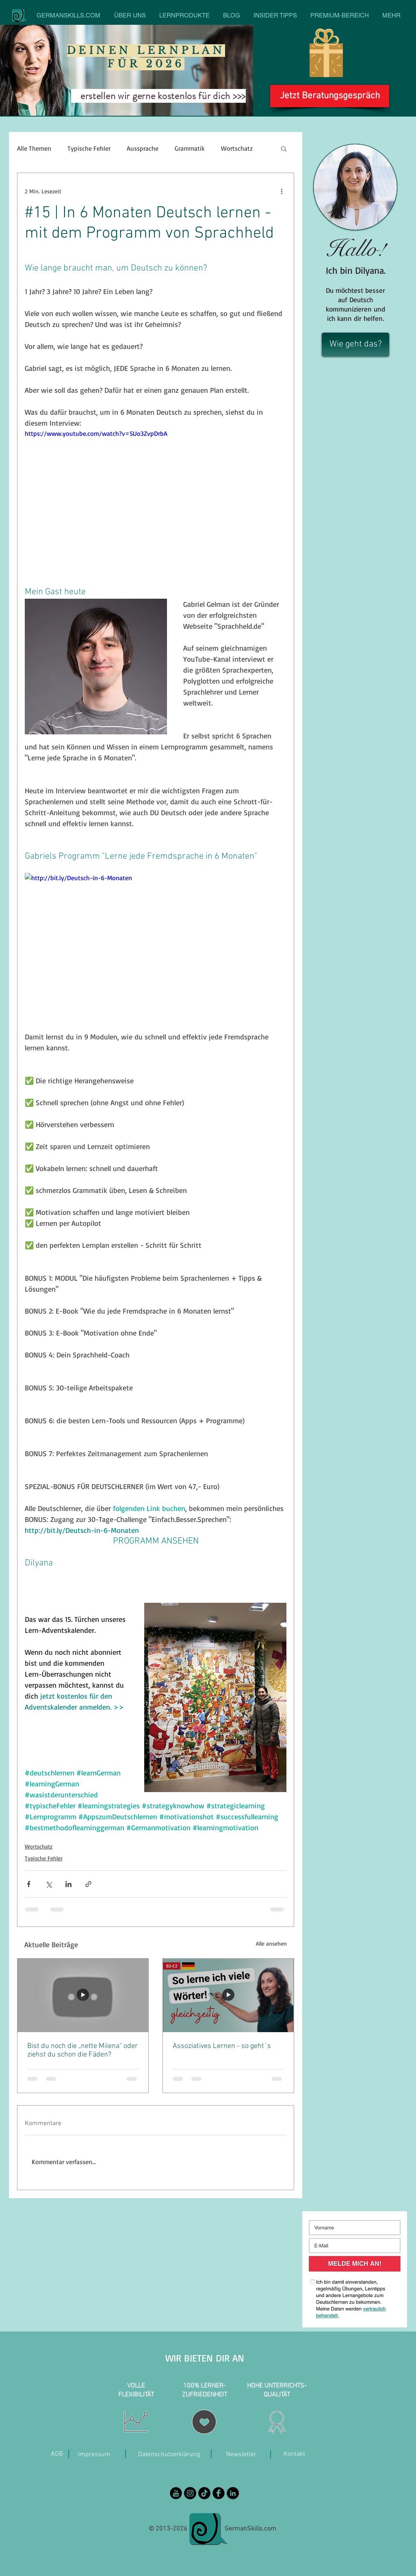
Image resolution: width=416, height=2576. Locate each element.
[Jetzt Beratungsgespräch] (329, 96)
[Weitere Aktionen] (281, 191)
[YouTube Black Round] (176, 2493)
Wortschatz (237, 148)
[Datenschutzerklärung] (168, 2454)
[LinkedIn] (233, 2493)
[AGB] (56, 2454)
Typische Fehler (88, 148)
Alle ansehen (271, 1943)
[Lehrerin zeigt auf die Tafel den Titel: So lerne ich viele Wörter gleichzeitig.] (228, 1995)
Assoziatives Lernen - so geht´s (222, 2046)
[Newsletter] (241, 2454)
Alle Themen (34, 148)
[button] (284, 148)
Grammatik (190, 148)
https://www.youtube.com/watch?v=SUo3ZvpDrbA (96, 433)
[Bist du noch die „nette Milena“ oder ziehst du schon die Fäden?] (82, 1995)
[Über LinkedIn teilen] (68, 1884)
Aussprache (142, 148)
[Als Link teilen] (88, 1884)
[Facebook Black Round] (218, 2493)
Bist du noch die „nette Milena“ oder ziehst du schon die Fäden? (82, 2050)
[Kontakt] (294, 2454)
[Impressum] (94, 2454)
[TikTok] (204, 2493)
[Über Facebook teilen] (28, 1884)
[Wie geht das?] (355, 345)
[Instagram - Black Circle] (190, 2493)
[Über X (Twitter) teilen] (48, 1884)
